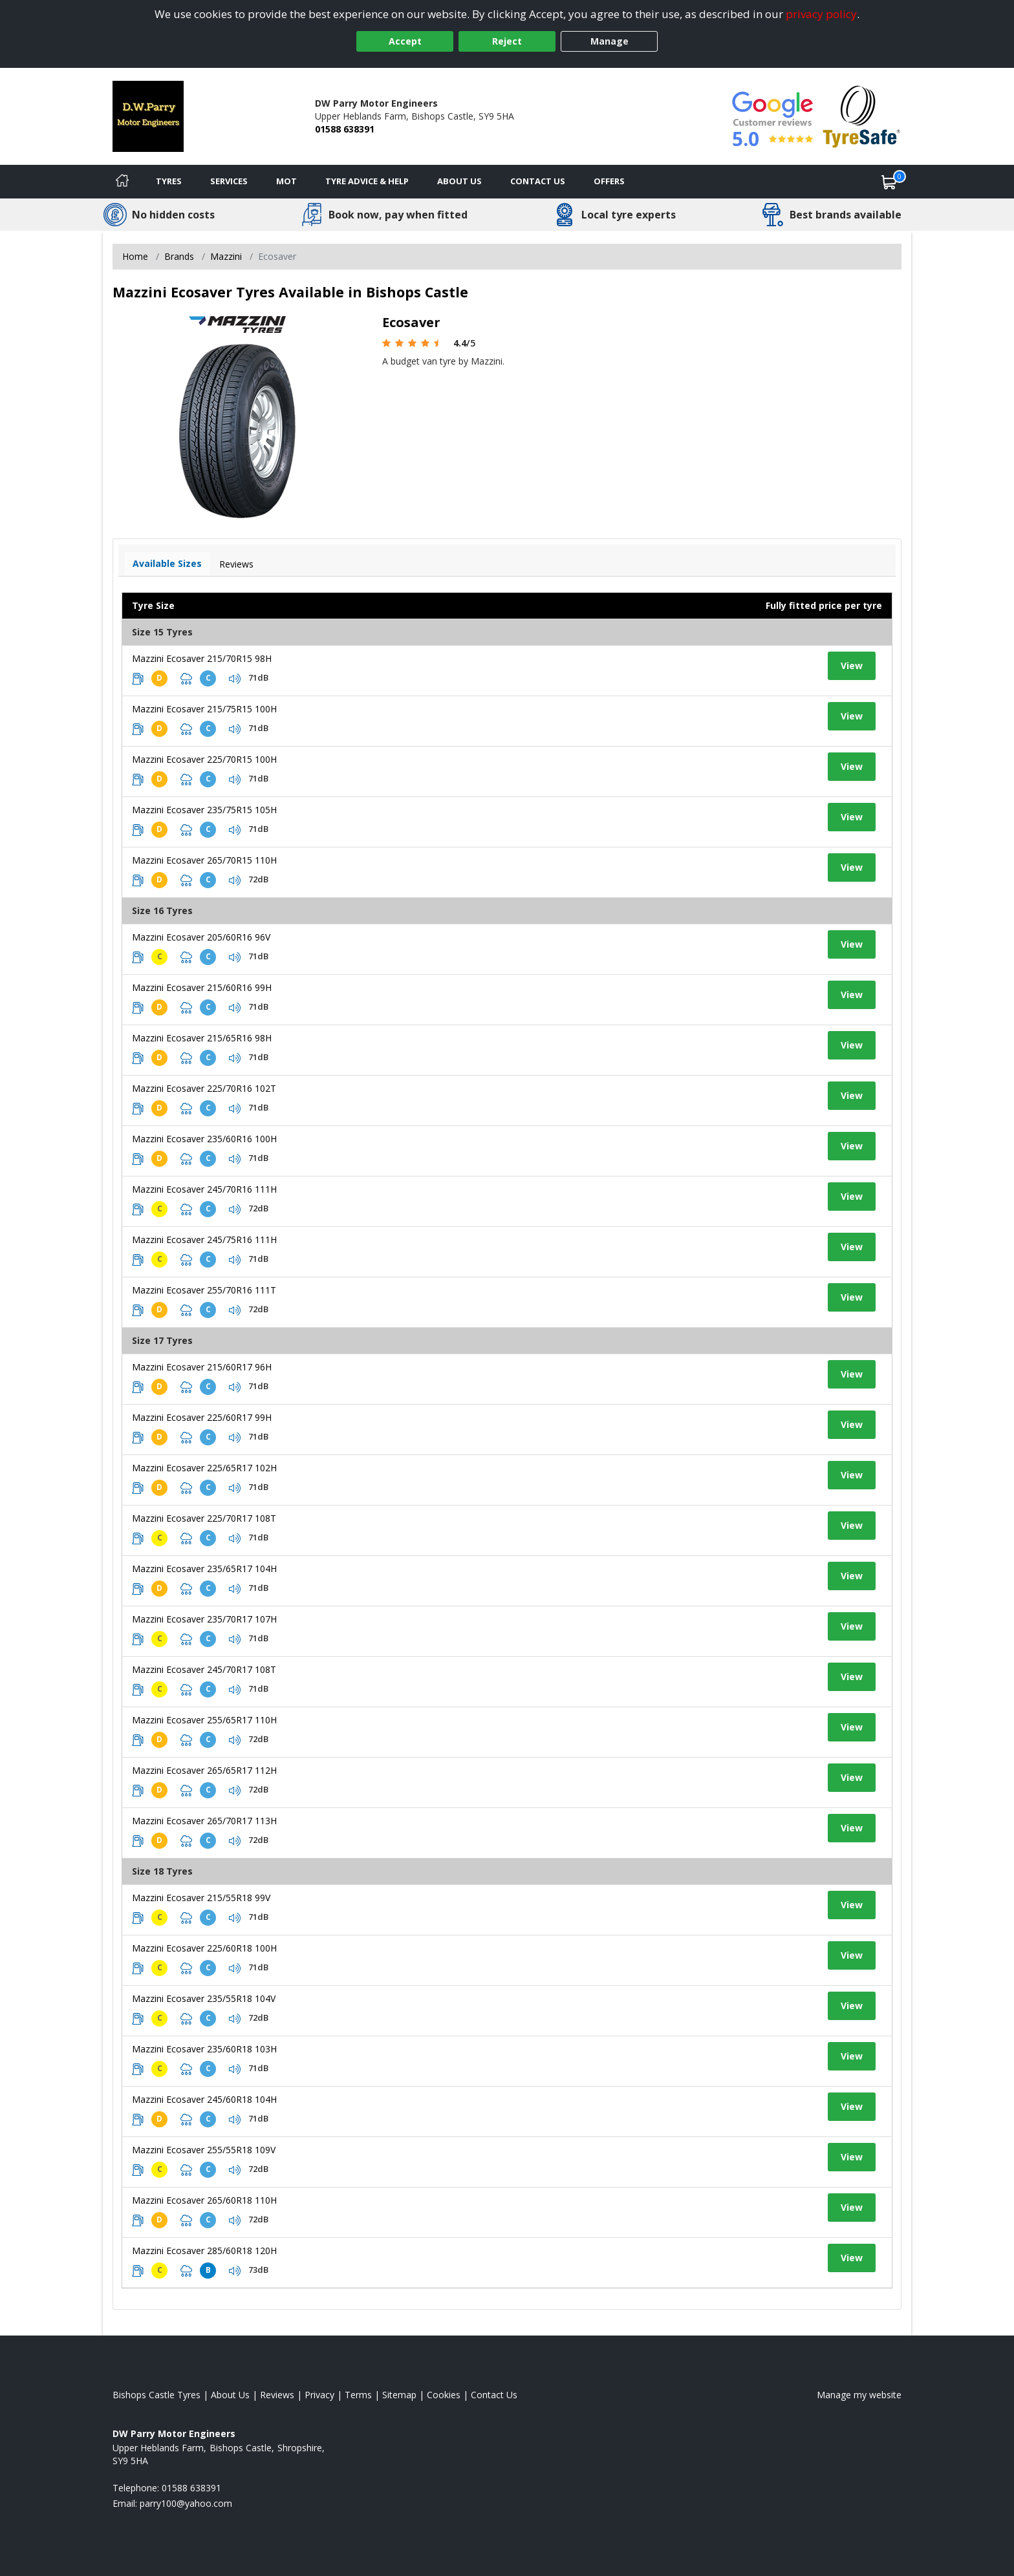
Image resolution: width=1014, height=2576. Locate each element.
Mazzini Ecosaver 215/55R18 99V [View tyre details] (201, 1897)
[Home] (122, 181)
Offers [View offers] (609, 181)
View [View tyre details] (852, 665)
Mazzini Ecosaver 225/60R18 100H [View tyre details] (204, 1948)
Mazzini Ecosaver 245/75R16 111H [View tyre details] (204, 1239)
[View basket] (889, 181)
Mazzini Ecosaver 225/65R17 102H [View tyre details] (204, 1468)
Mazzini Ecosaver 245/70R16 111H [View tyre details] (204, 1189)
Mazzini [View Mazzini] (226, 256)
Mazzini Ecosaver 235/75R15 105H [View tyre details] (204, 810)
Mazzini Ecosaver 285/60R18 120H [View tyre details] (204, 2250)
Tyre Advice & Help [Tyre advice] (367, 181)
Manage (609, 41)
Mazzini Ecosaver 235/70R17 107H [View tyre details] (204, 1619)
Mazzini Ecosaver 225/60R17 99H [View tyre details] (202, 1417)
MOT (286, 181)
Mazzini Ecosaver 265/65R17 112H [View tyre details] (204, 1770)
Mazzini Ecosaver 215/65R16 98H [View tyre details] (202, 1038)
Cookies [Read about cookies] (443, 2395)
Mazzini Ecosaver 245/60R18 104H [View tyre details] (204, 2099)
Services (229, 181)
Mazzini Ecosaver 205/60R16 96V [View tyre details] (201, 937)
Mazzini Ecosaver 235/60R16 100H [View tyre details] (204, 1139)
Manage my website (859, 2395)
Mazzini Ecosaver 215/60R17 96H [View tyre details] (202, 1367)
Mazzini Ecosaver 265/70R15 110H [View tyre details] (204, 860)
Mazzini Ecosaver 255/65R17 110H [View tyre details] (204, 1720)
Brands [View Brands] (179, 256)
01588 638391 (344, 129)
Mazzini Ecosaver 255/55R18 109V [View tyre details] (203, 2150)
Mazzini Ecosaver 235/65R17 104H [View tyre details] (204, 1568)
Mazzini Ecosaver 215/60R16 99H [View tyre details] (202, 987)
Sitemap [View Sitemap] (399, 2395)
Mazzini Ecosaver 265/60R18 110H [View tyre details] (204, 2200)
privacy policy (821, 13)
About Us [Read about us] (230, 2395)
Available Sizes (167, 563)
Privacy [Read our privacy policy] (319, 2395)
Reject (507, 41)
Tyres (169, 181)
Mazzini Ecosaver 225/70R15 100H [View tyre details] (204, 759)
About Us (459, 181)
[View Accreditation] (861, 115)
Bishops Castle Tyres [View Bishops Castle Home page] (156, 2395)
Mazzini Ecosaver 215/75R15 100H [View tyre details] (204, 709)
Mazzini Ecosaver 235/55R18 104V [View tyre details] (203, 1998)
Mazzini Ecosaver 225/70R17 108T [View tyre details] (204, 1518)
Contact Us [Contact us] (537, 181)
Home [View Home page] (135, 256)
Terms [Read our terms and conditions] (358, 2395)
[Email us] (186, 2503)
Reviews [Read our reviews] (277, 2395)
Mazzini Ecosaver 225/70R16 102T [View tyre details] (204, 1088)
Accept (405, 41)
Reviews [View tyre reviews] (236, 564)
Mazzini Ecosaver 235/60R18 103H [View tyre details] (204, 2049)
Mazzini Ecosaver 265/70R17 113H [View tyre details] (204, 1821)
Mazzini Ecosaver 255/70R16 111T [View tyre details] (204, 1290)
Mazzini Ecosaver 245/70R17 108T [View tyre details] (204, 1669)
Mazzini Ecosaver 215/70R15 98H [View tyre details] (202, 658)
